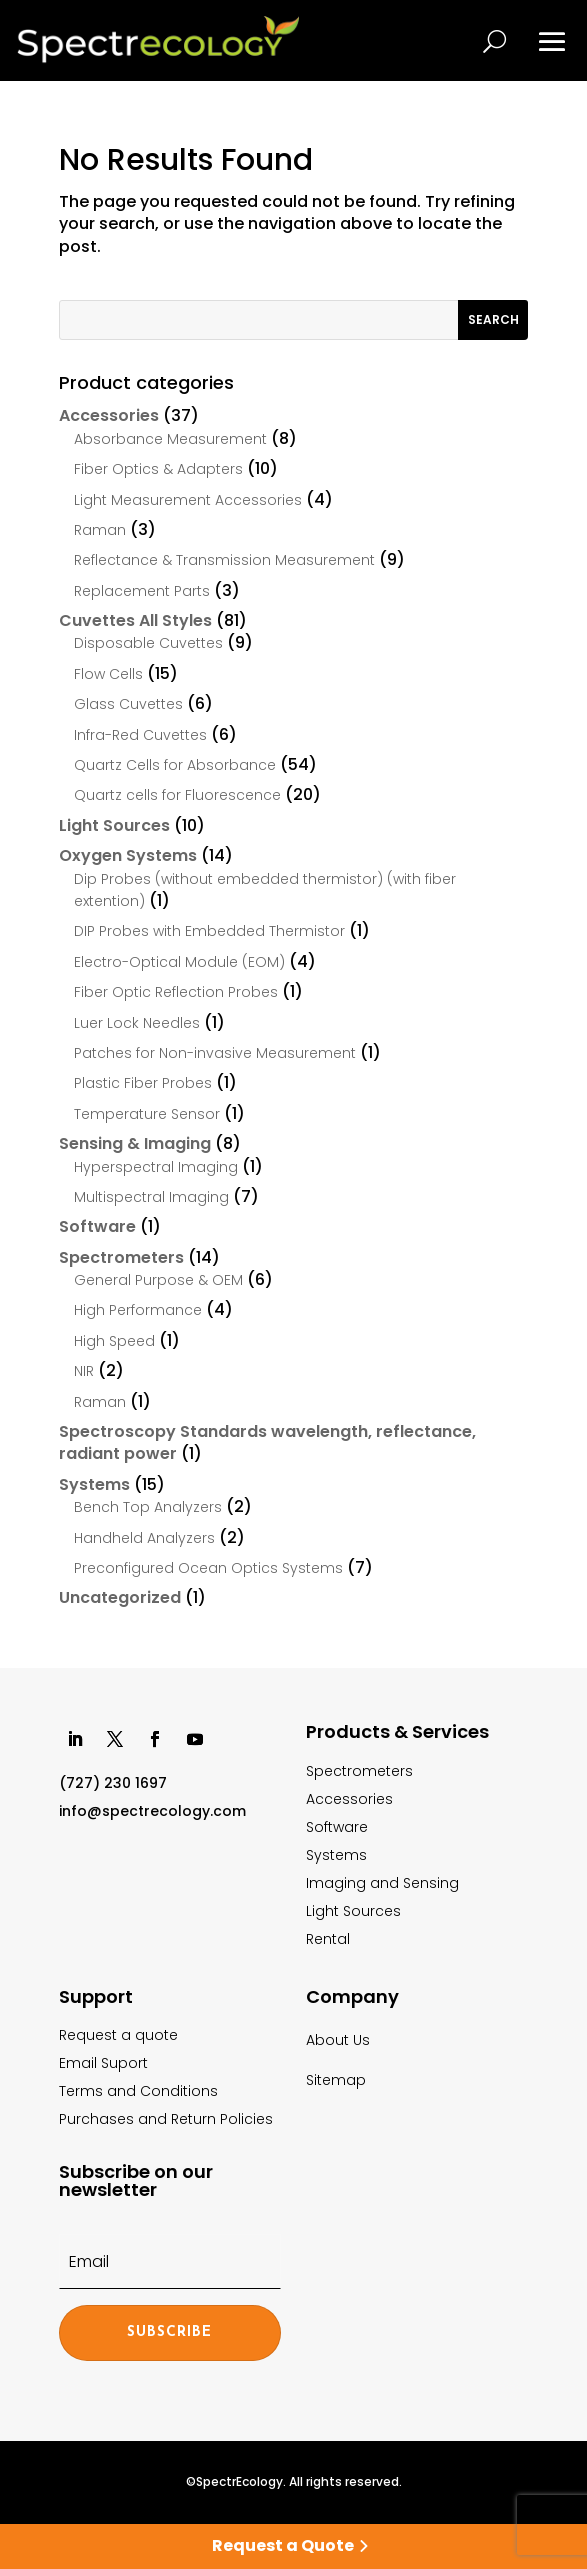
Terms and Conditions (138, 2091)
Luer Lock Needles (137, 1023)
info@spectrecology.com (152, 1811)
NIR (84, 1371)
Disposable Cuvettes (148, 643)
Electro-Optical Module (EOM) (179, 962)
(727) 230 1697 (113, 1783)
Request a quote (118, 2035)
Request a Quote (283, 2545)
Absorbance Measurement (170, 439)
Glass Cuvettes (128, 704)
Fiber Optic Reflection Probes (176, 992)
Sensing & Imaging (135, 1143)
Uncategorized (120, 1597)
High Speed (114, 1341)
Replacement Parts (142, 591)
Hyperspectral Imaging (156, 1167)
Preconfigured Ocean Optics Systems (208, 1568)
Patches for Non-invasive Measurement (215, 1053)
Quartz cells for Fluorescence (177, 795)
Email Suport (103, 2063)
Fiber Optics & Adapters (158, 469)
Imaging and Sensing (382, 1883)
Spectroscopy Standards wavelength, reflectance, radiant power (267, 1442)
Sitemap (336, 2080)
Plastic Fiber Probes (143, 1083)
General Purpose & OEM (158, 1280)
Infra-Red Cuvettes (140, 735)
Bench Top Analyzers (148, 1507)
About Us (338, 2040)
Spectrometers (121, 1257)
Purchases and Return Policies (166, 2119)
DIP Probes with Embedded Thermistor (209, 931)
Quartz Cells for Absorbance (175, 765)
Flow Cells (108, 674)
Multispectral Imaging (151, 1197)
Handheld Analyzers (144, 1538)
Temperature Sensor (147, 1114)
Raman (100, 530)
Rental (328, 1939)
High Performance (138, 1310)
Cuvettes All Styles (135, 620)
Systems (94, 1484)
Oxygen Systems (128, 855)
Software (97, 1226)
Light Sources (114, 825)
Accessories (109, 415)
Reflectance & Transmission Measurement (224, 560)
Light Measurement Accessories (188, 500)
